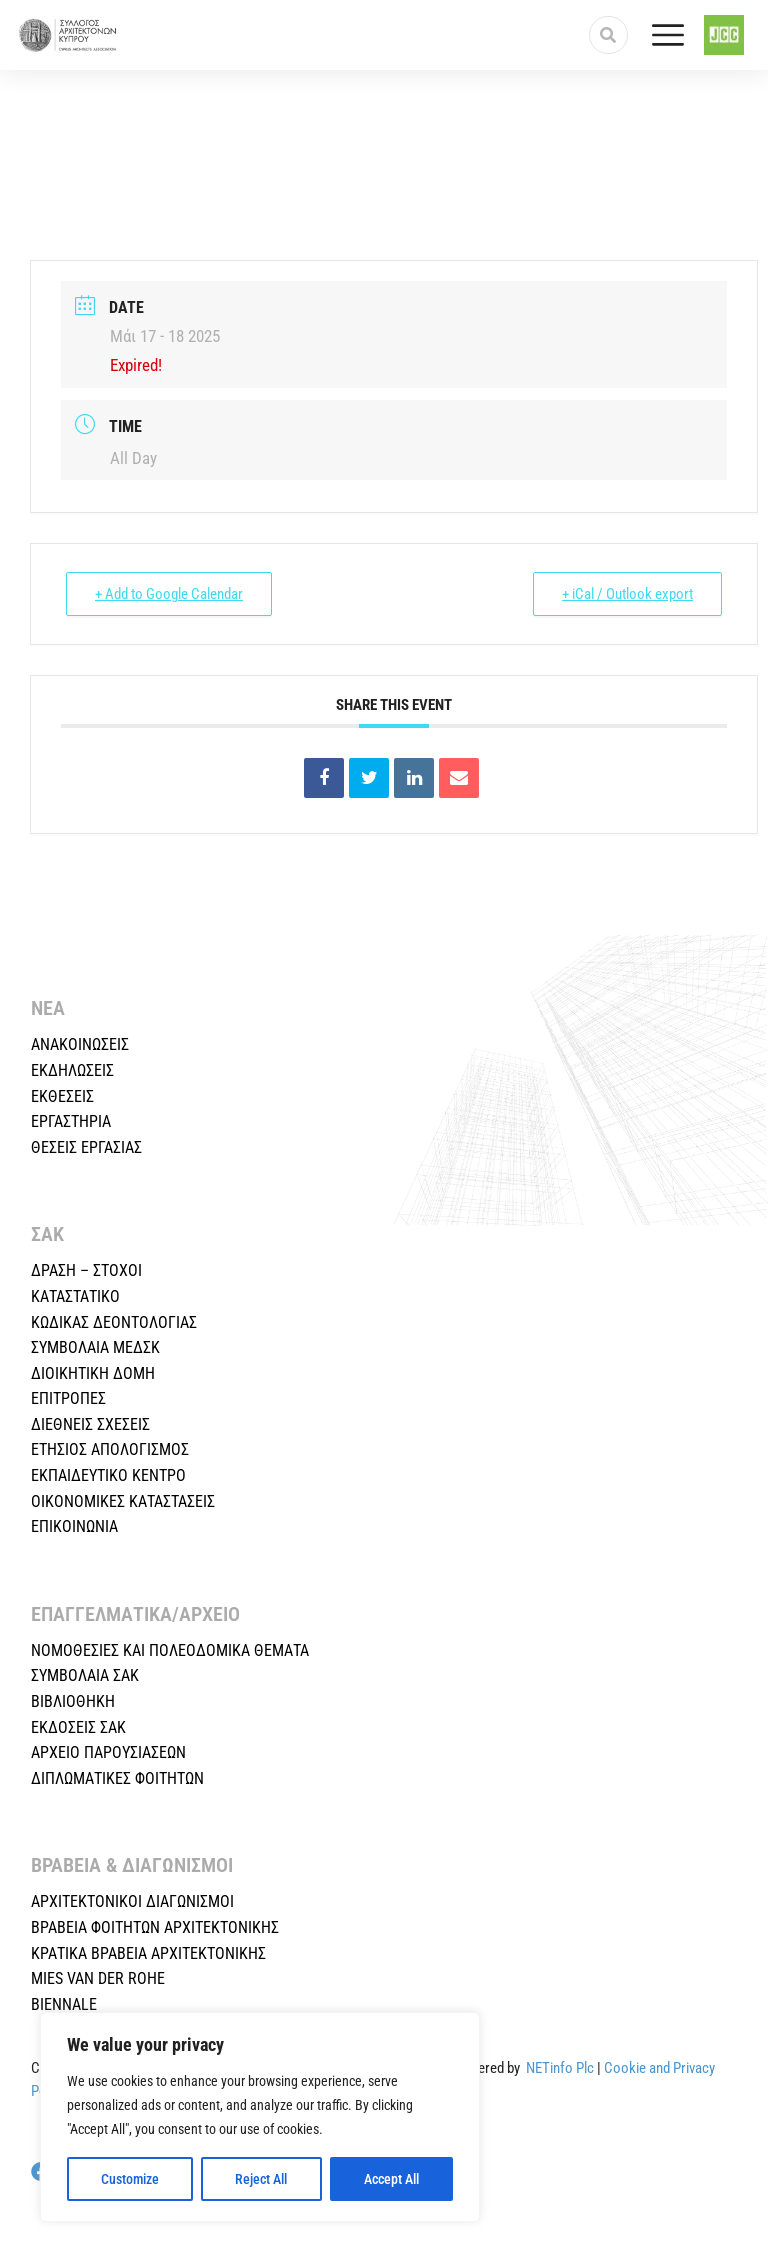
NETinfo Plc (560, 2068)
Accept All (391, 2179)
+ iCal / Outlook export (627, 594)
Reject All (261, 2179)
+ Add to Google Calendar (169, 594)
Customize (130, 2179)
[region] (260, 2117)
